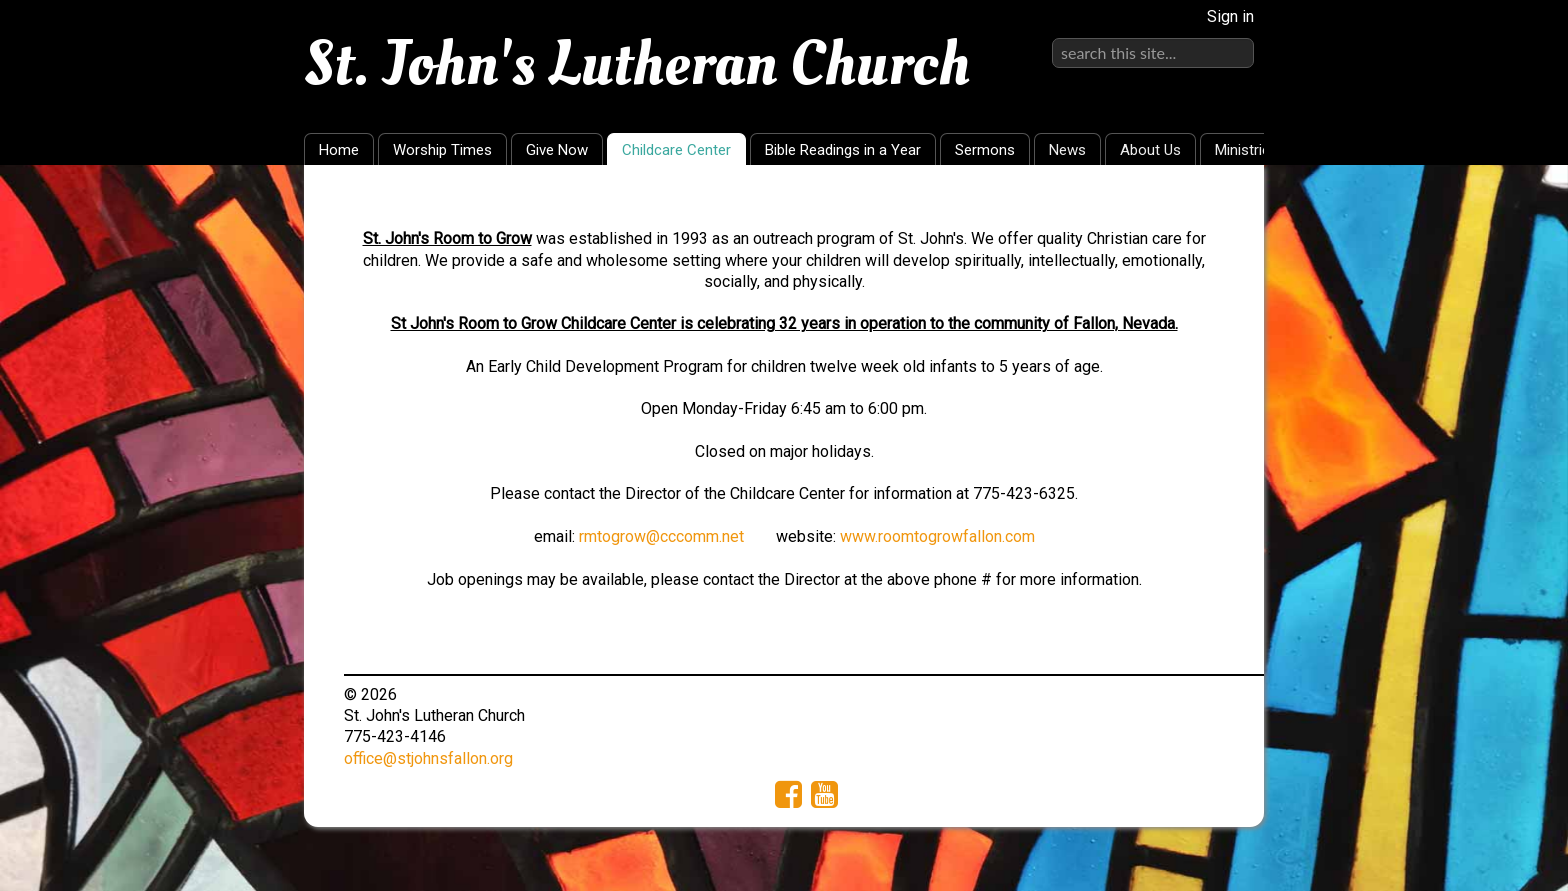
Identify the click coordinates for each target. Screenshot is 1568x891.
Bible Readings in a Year (843, 150)
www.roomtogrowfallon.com (937, 536)
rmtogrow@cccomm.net (661, 536)
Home (339, 150)
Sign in (1230, 16)
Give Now (557, 150)
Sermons (985, 150)
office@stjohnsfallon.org (428, 758)
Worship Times (442, 150)
